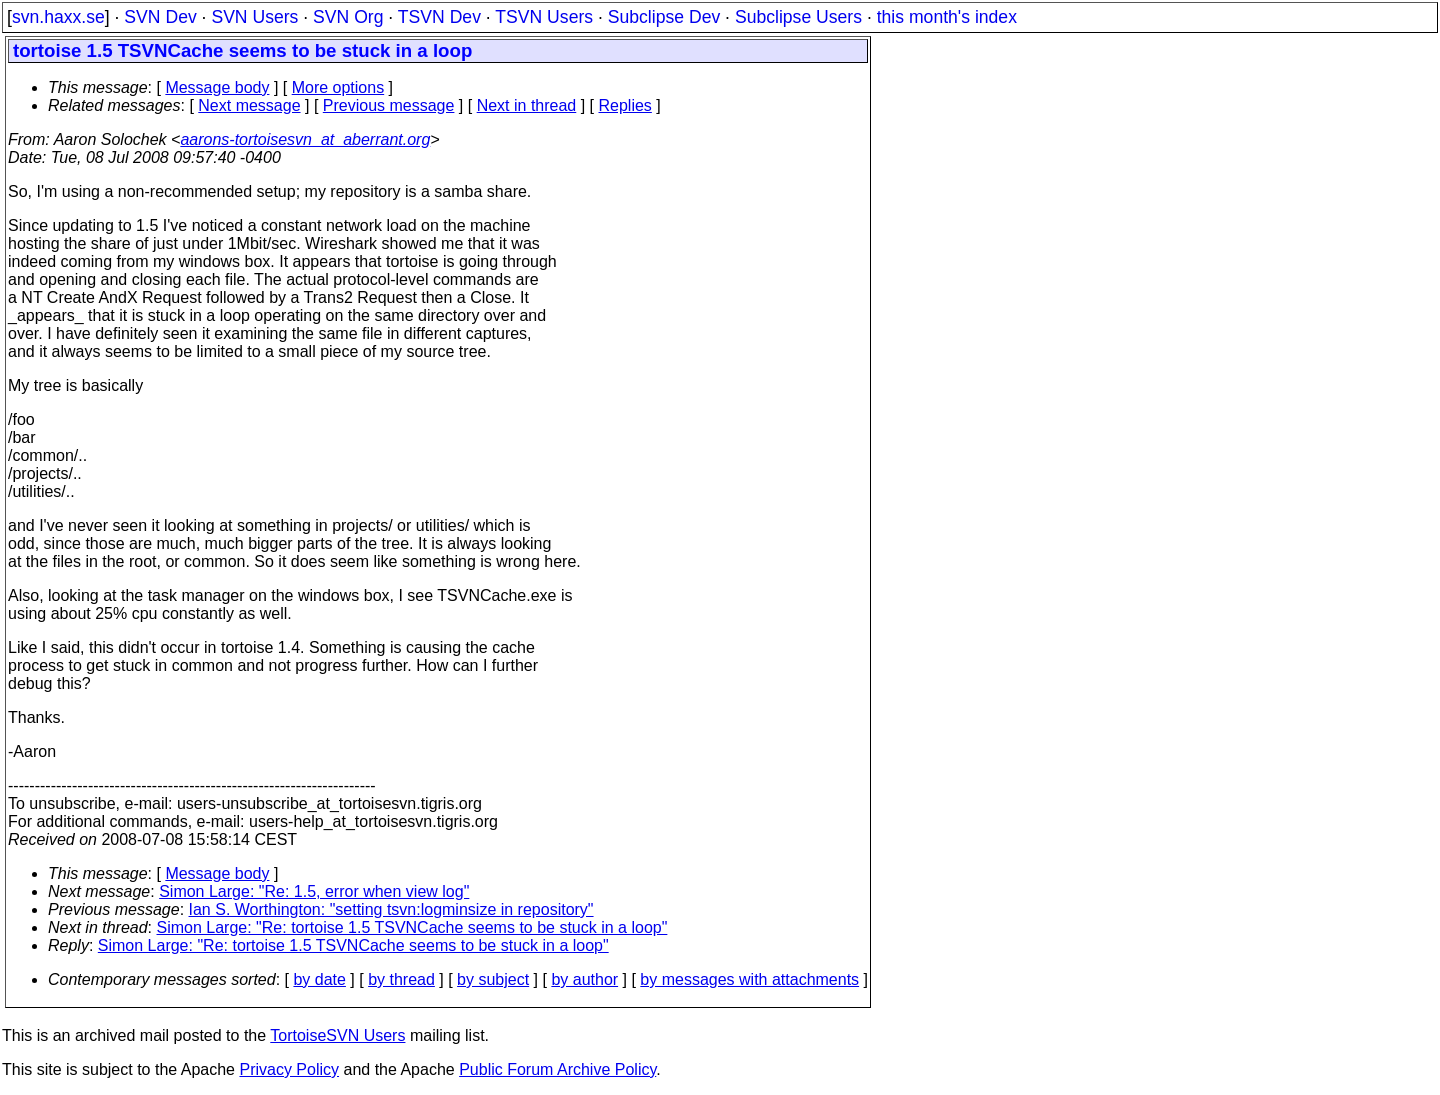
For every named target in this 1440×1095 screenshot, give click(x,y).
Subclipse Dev (664, 17)
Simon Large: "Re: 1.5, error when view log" (314, 891)
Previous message (389, 105)
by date (319, 979)
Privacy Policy (289, 1069)
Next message (249, 105)
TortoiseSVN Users (337, 1035)
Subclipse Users (798, 17)
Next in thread (527, 105)
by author (584, 979)
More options (338, 87)
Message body (217, 87)
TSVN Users (544, 17)
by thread (401, 979)
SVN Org (348, 17)
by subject (493, 979)
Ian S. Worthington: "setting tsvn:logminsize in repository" (391, 909)
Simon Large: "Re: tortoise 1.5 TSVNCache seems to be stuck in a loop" (412, 927)
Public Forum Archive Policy (557, 1069)
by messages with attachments (749, 979)
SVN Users (254, 17)
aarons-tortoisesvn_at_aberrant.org (305, 139)
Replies (625, 105)
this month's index (947, 17)
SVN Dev (160, 17)
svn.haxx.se (58, 17)
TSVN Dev (439, 17)
